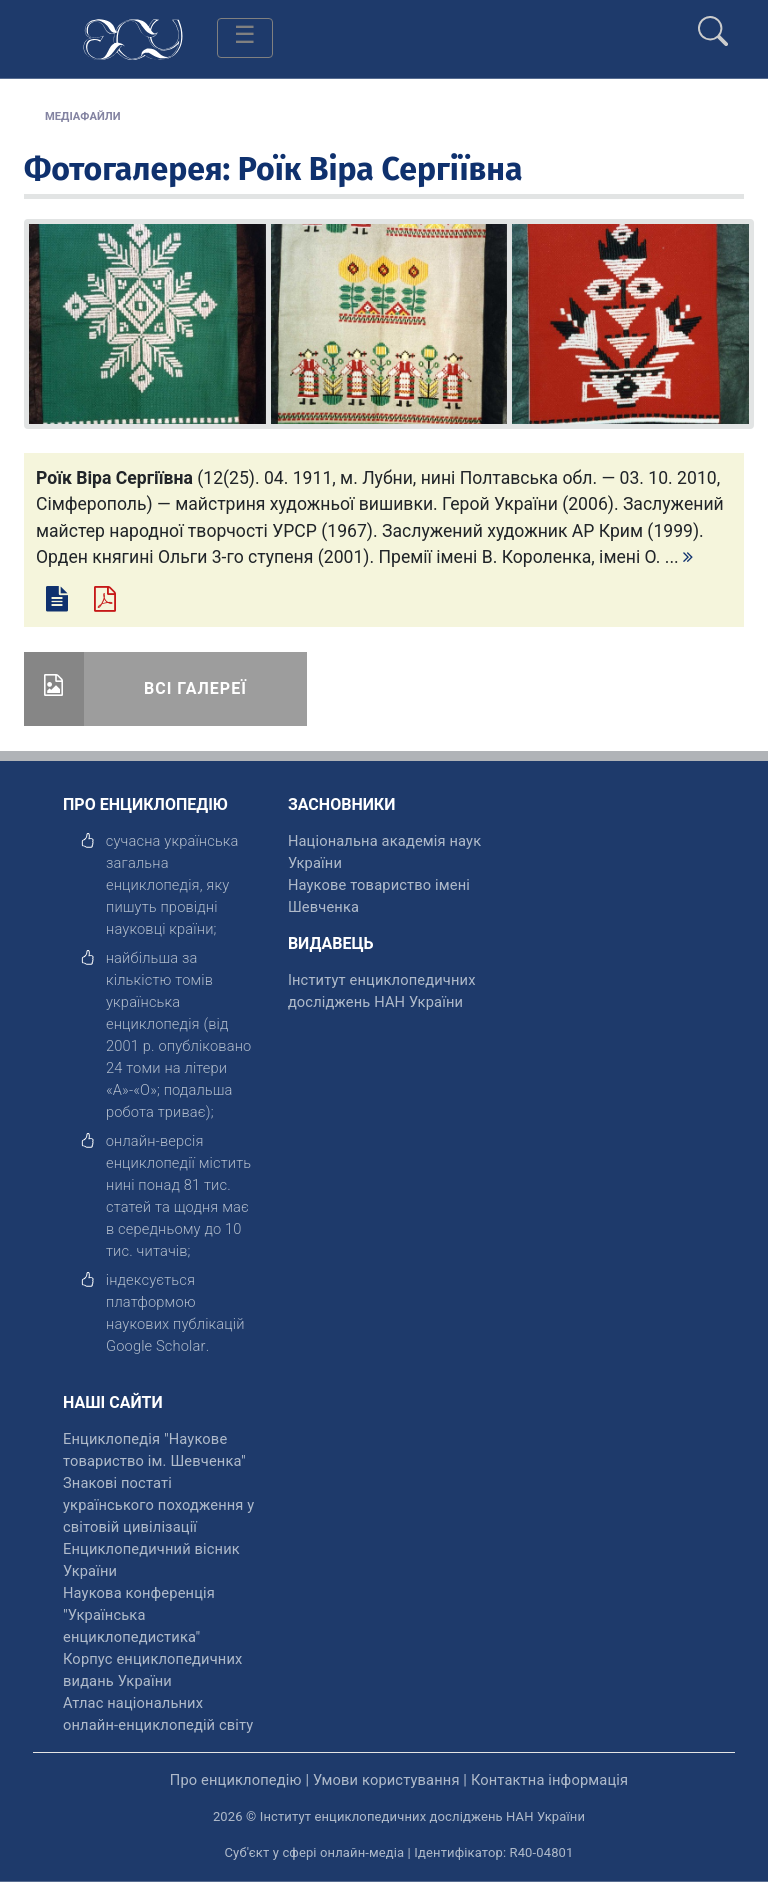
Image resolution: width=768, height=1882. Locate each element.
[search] (713, 23)
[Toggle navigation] (245, 38)
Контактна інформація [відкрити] (549, 1780)
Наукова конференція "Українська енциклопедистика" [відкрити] (139, 1615)
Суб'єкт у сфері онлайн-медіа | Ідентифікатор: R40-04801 (399, 1852)
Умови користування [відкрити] (386, 1780)
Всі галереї (195, 688)
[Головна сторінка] (133, 37)
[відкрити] (156, 1346)
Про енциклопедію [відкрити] (236, 1780)
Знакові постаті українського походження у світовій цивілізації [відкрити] (158, 1505)
